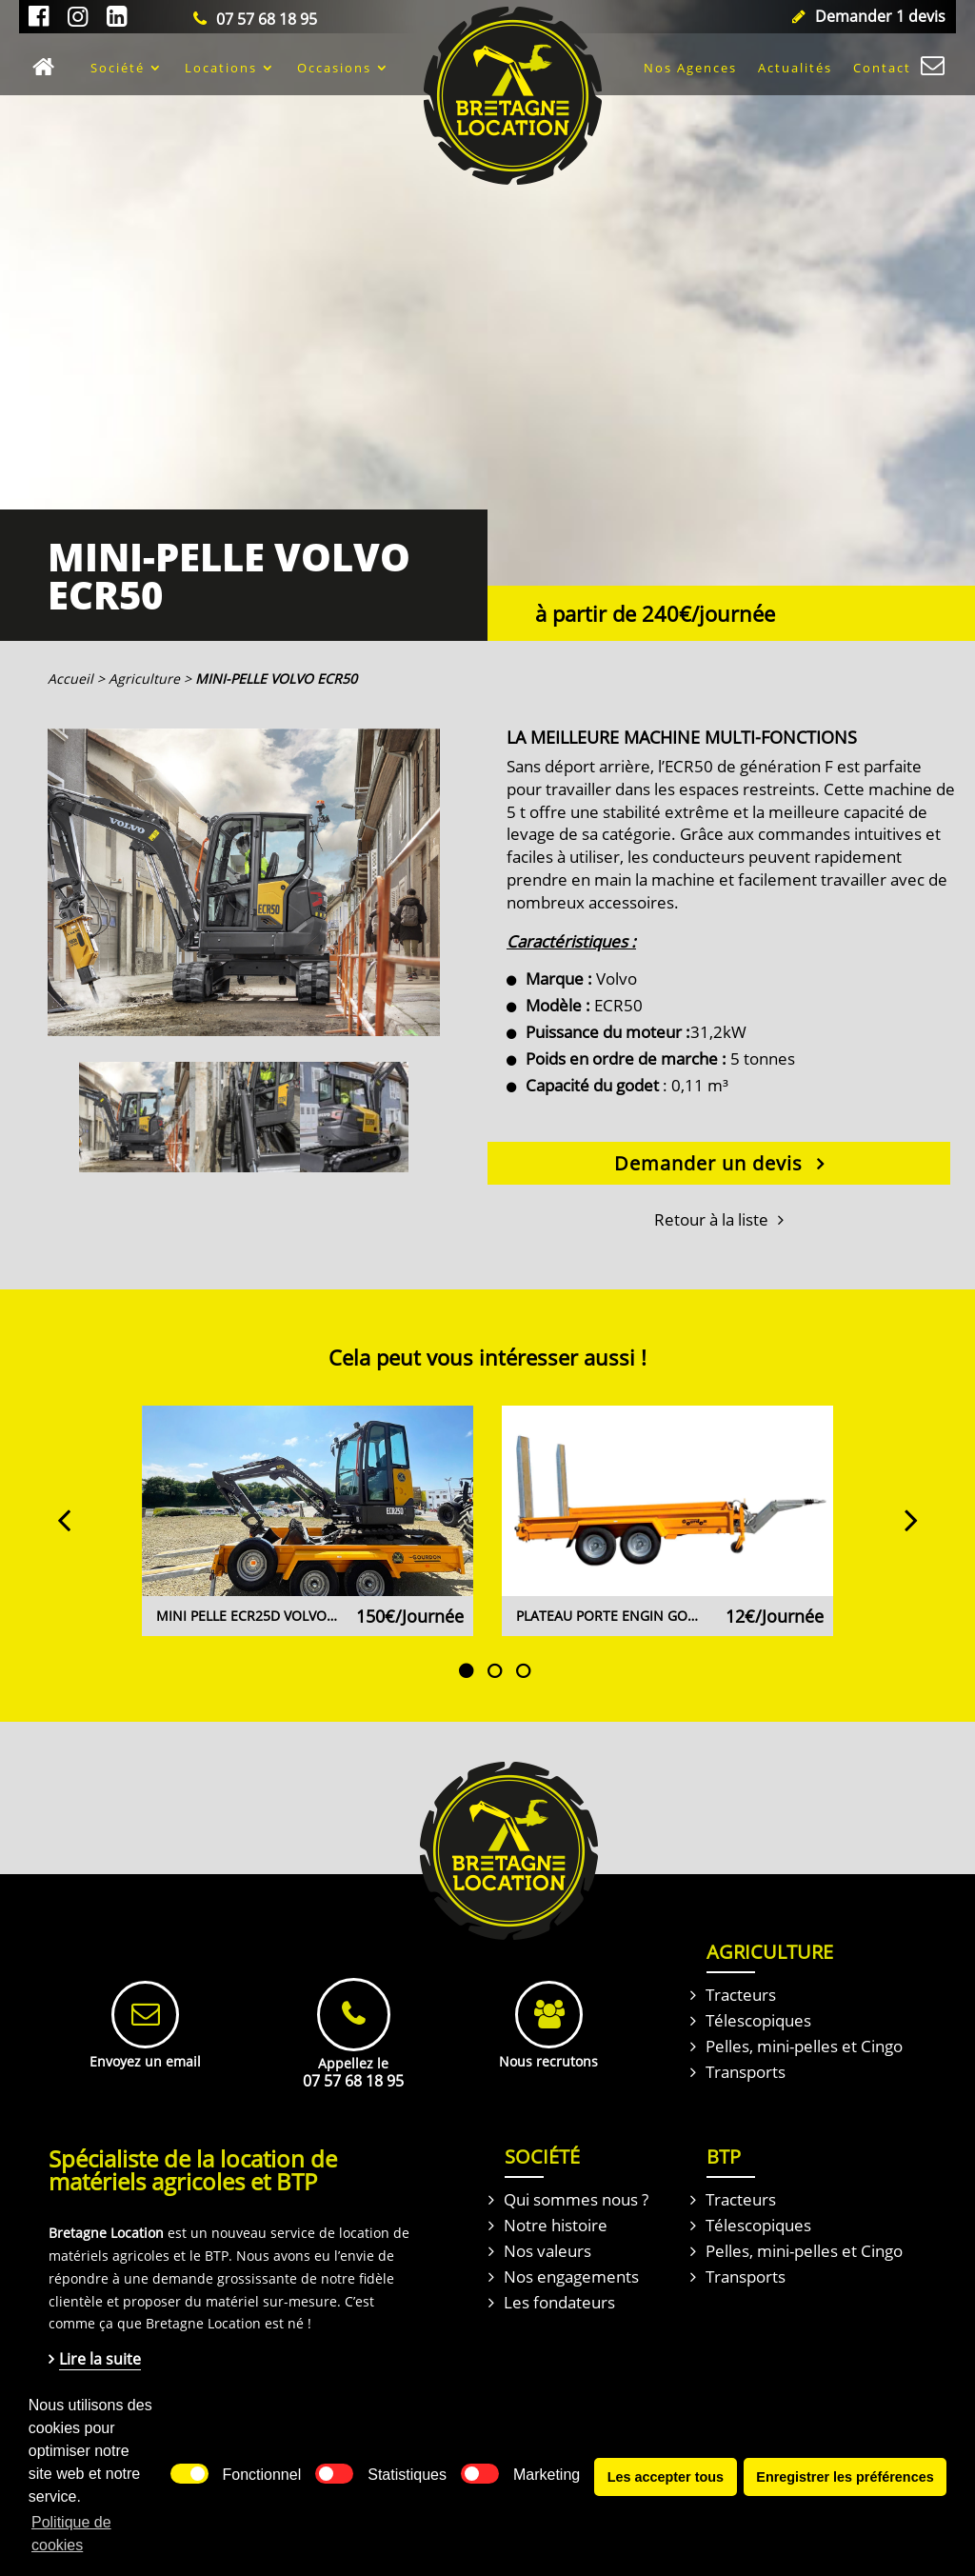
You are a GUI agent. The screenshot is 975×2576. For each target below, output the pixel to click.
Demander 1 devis (880, 16)
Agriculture (144, 678)
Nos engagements (571, 2276)
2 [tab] (494, 1642)
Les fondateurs (559, 2302)
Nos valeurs (547, 2251)
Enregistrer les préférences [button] (844, 2485)
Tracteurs (741, 1995)
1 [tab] (465, 1642)
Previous (73, 1509)
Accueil (49, 67)
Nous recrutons (548, 2061)
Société (117, 67)
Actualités (795, 67)
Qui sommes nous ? (576, 2199)
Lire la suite (100, 2358)
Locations (221, 67)
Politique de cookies (71, 2542)
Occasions (334, 67)
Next (901, 1509)
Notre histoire (555, 2225)
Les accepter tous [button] (665, 2485)
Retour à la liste (711, 1219)
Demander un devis (708, 1163)
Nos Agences (690, 67)
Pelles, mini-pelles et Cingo (804, 2046)
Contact (882, 67)
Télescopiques (758, 2020)
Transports (746, 2072)
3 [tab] (522, 1642)
